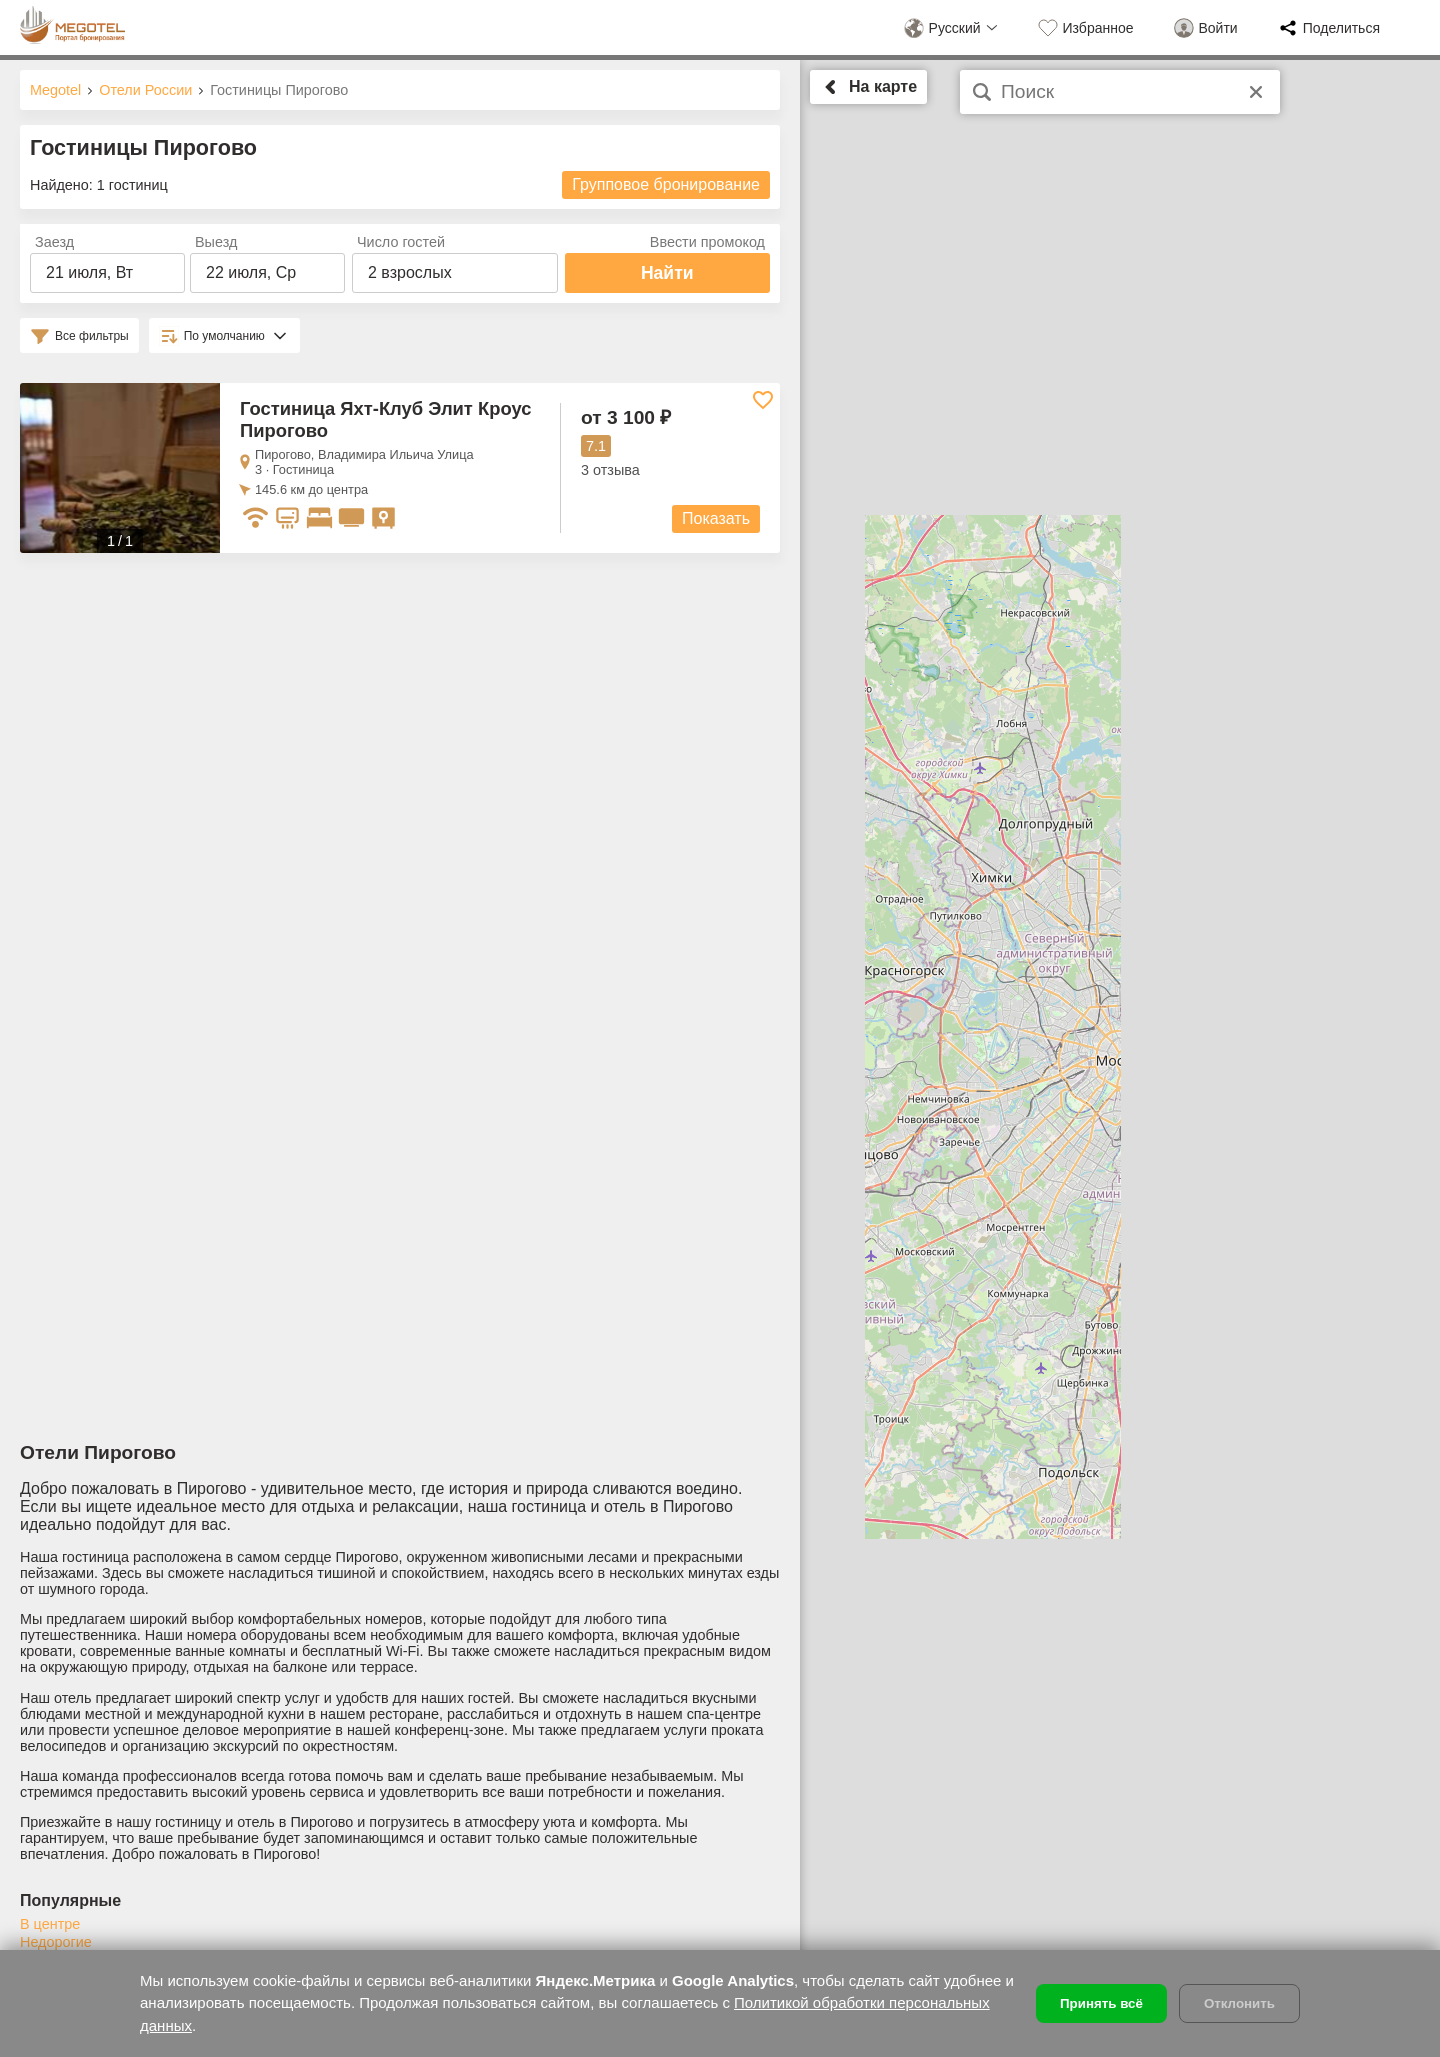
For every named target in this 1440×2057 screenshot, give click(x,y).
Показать (716, 518)
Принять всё (1101, 2003)
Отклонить (1239, 2003)
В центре (50, 1924)
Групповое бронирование (666, 184)
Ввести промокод (707, 242)
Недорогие (56, 1942)
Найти (667, 273)
